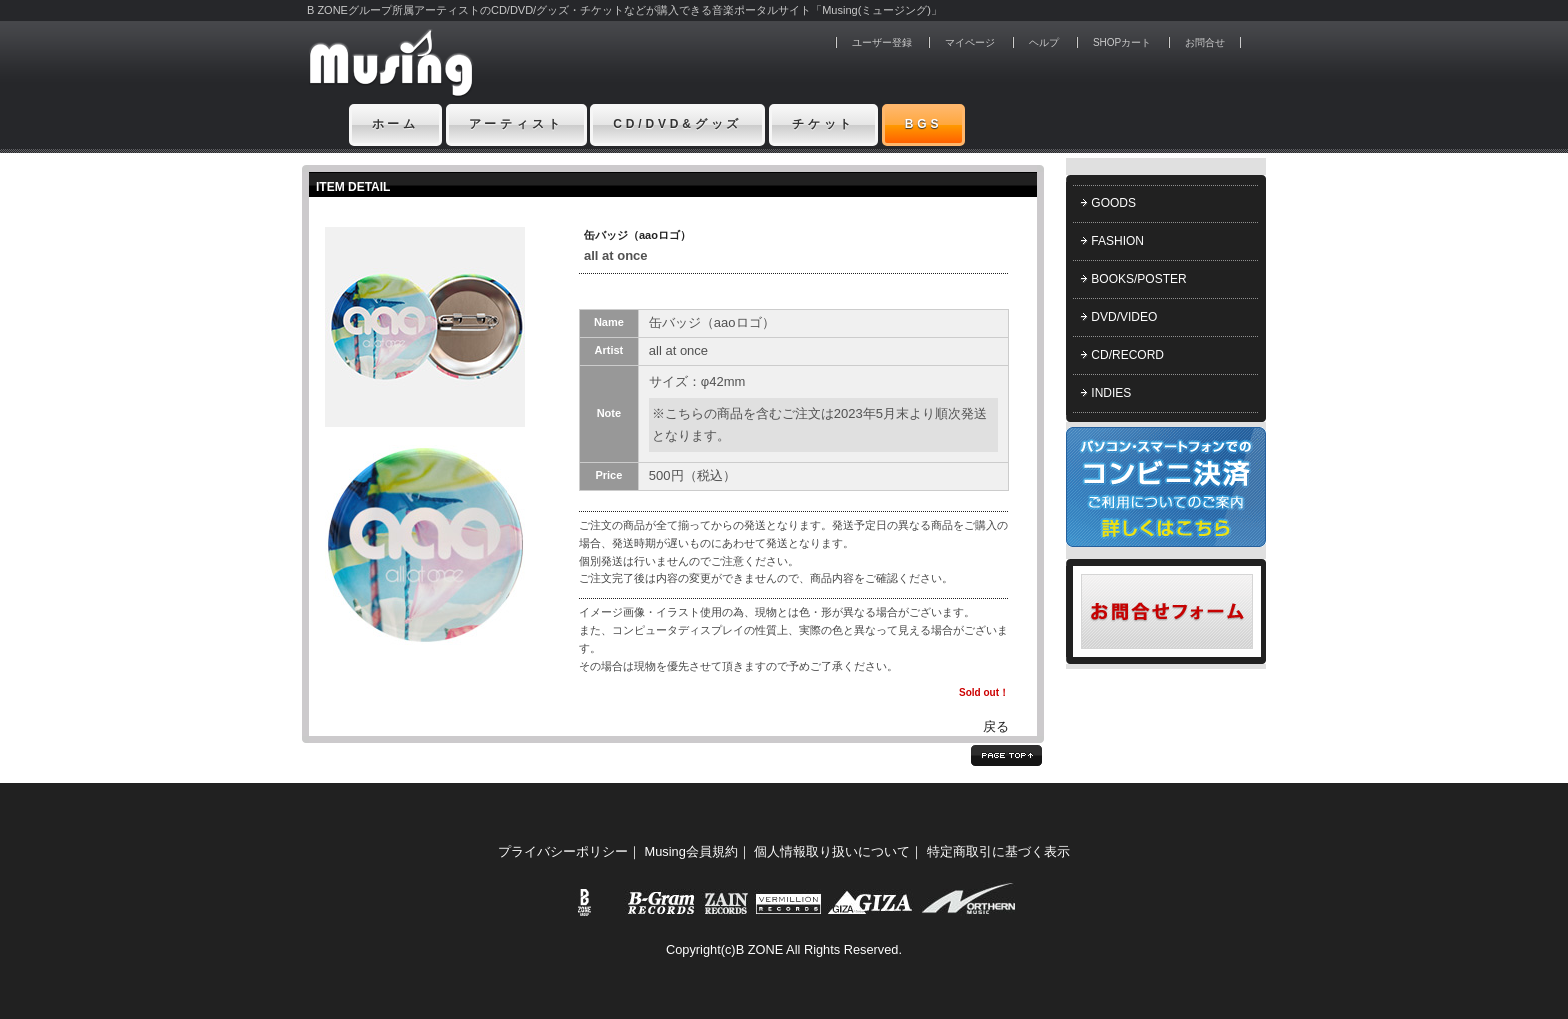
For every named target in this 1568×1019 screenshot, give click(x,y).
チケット (823, 124)
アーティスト (516, 124)
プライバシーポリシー (563, 851)
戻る (996, 726)
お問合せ (1205, 42)
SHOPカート (1122, 42)
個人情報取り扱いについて (832, 851)
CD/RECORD (1127, 355)
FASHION (1117, 241)
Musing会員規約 (691, 851)
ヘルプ (1044, 42)
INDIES (1111, 393)
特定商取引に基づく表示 (998, 851)
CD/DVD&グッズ (677, 124)
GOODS (1113, 203)
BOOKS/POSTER (1138, 279)
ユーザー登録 (882, 42)
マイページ (970, 42)
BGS (924, 124)
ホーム (396, 124)
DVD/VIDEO (1124, 317)
